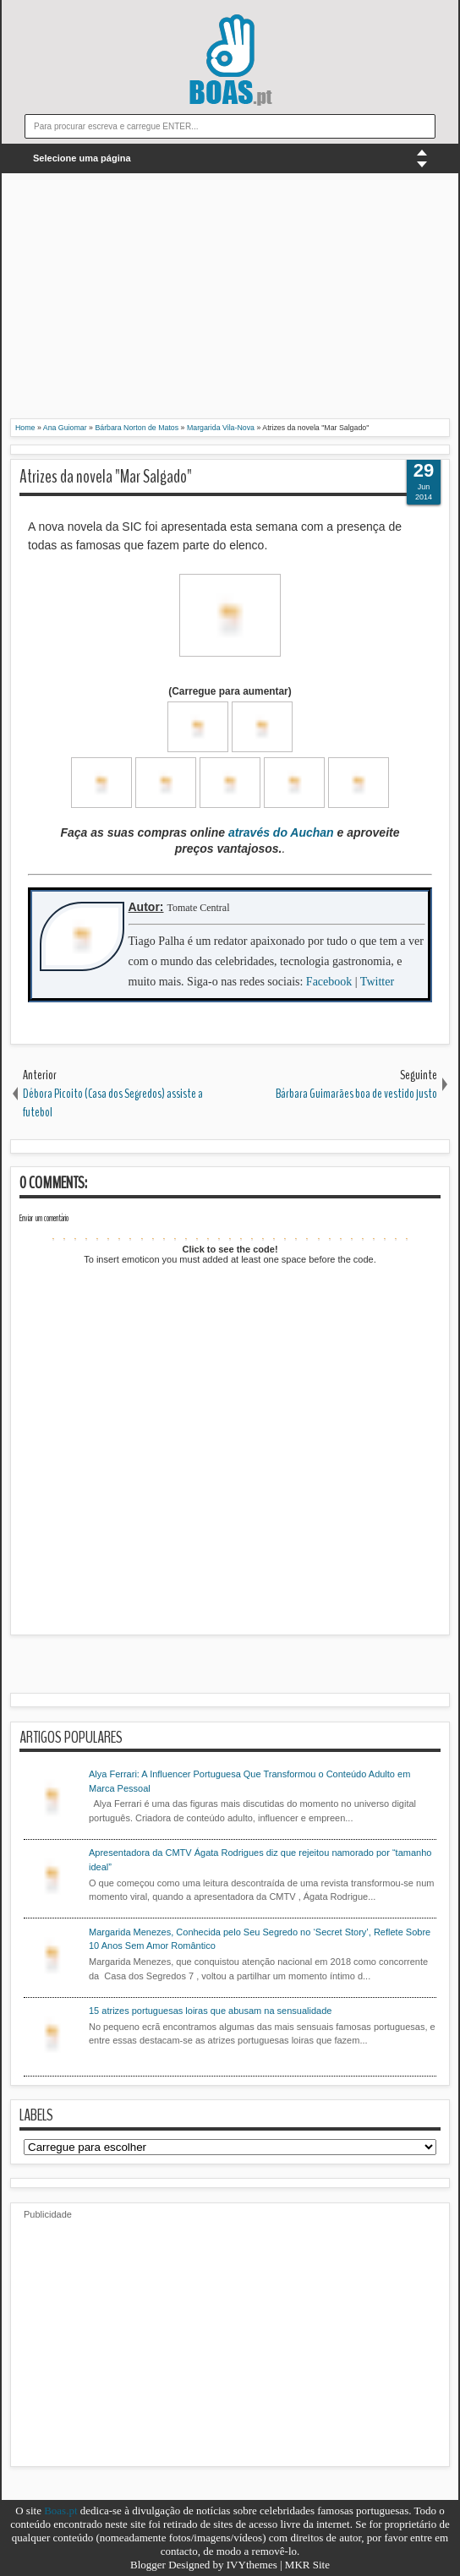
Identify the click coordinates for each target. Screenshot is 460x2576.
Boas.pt (60, 2510)
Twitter (377, 981)
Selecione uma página (82, 158)
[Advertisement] (230, 300)
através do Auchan (281, 832)
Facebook (329, 981)
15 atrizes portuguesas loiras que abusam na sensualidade (210, 2011)
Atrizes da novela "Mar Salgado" (105, 476)
